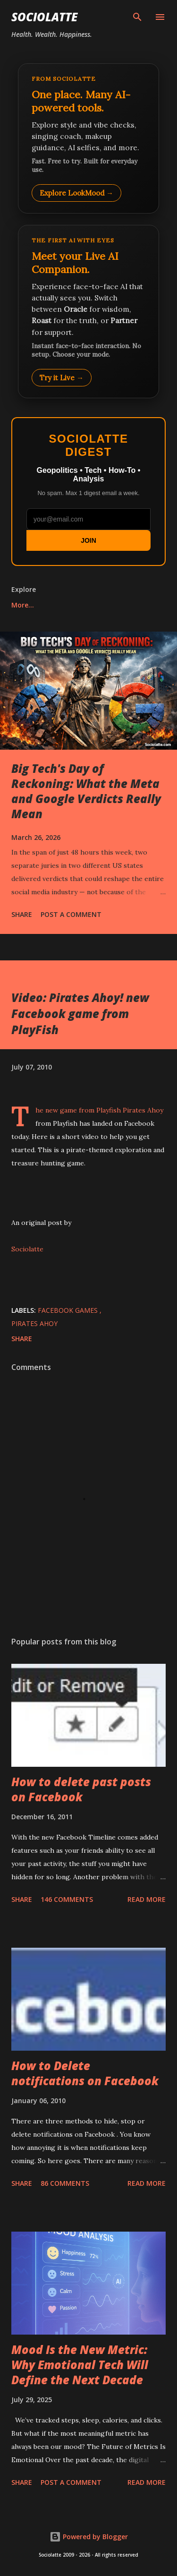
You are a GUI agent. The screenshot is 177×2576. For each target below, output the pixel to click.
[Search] (137, 17)
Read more (146, 1899)
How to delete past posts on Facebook (81, 1789)
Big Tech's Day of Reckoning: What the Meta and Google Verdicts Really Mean (86, 791)
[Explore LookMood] (88, 138)
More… (22, 604)
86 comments (65, 2183)
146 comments (67, 1899)
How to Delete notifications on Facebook (85, 2073)
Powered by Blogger (89, 2536)
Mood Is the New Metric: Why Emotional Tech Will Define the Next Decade (79, 2365)
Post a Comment (71, 914)
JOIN (88, 540)
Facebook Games (69, 1310)
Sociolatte (44, 17)
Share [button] (21, 914)
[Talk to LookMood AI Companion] (88, 311)
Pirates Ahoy (34, 1323)
